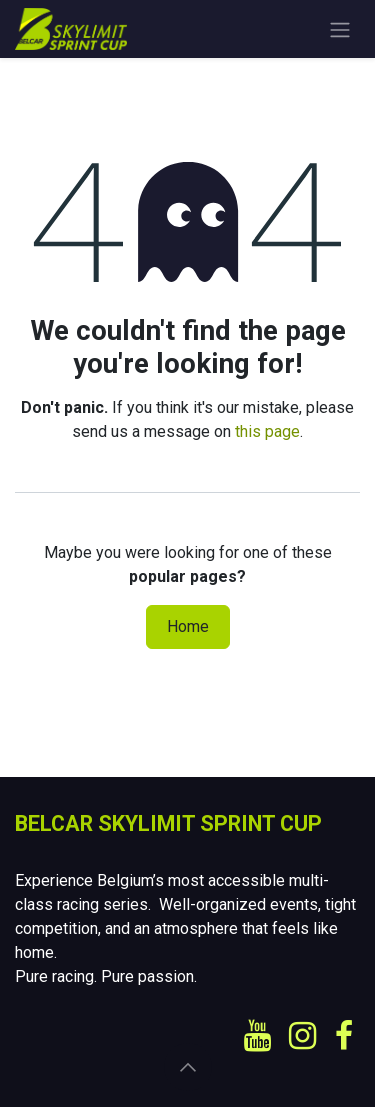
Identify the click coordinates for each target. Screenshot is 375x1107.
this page (267, 431)
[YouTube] (257, 1036)
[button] (188, 1067)
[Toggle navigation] (340, 29)
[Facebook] (344, 1036)
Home (188, 626)
